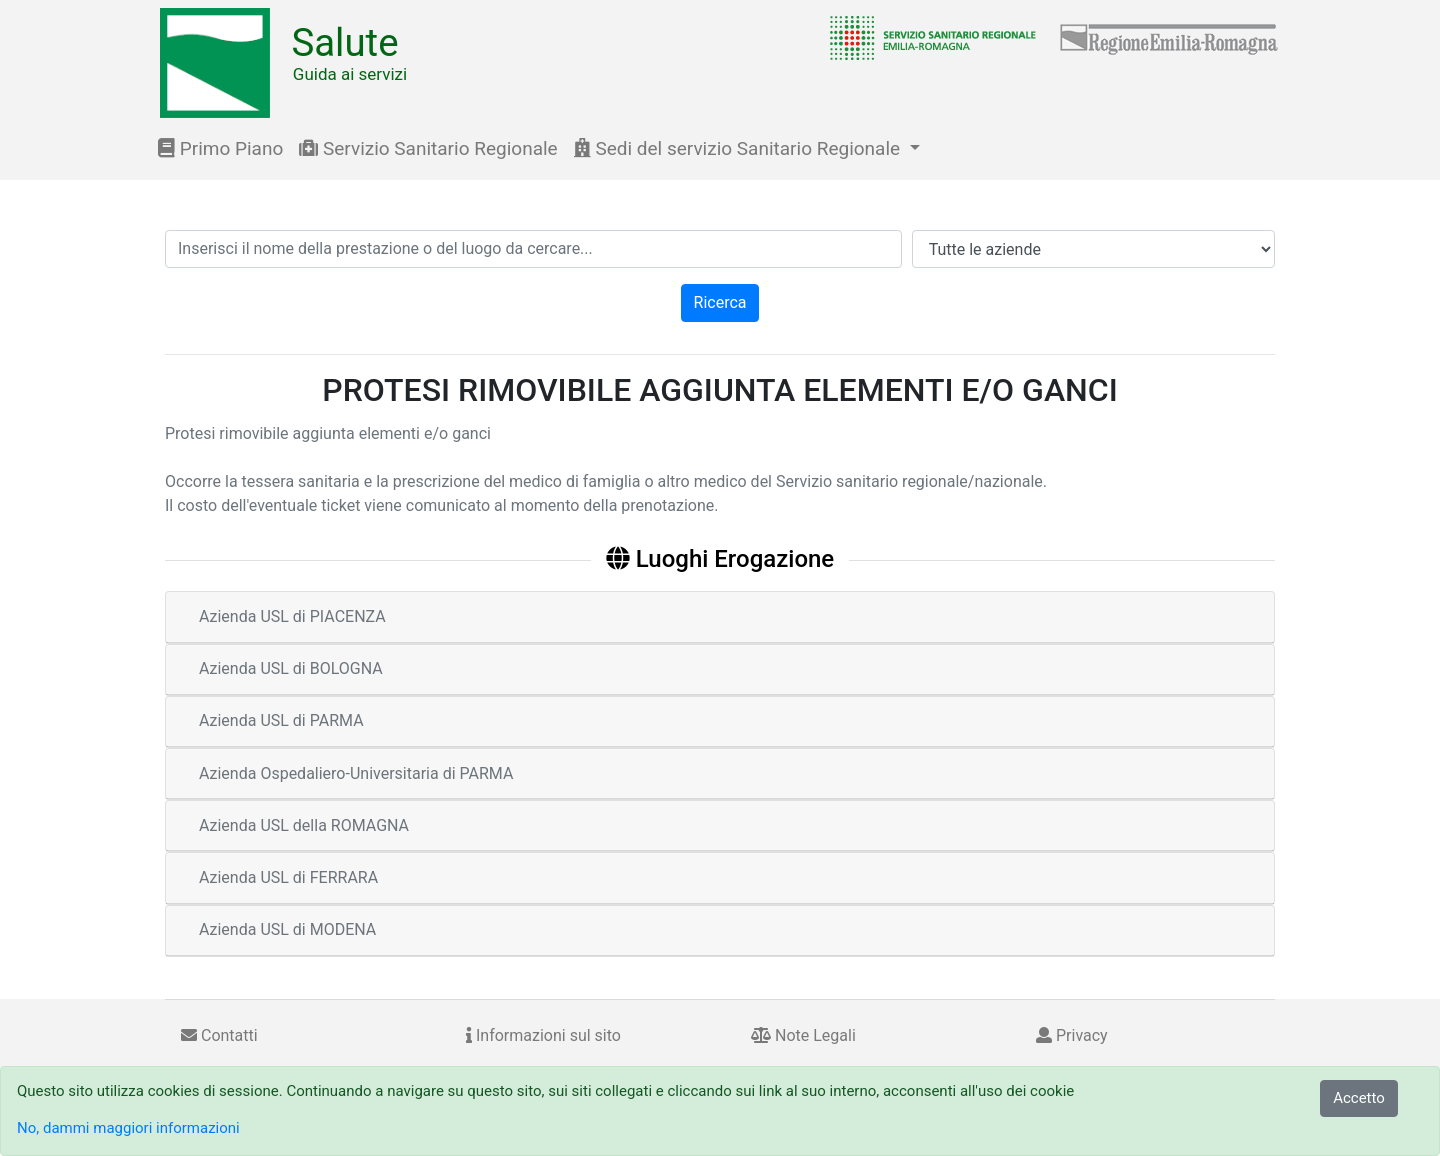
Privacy (1072, 1035)
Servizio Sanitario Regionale (428, 148)
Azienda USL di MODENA (287, 929)
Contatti (219, 1035)
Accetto (1359, 1098)
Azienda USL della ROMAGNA (304, 825)
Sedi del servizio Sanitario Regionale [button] (739, 148)
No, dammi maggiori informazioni (128, 1128)
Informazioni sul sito (543, 1035)
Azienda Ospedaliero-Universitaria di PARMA (356, 773)
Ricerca (720, 302)
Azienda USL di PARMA (281, 720)
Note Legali (803, 1035)
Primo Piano (220, 148)
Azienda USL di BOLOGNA (291, 668)
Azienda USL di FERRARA (288, 877)
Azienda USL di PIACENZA (292, 616)
